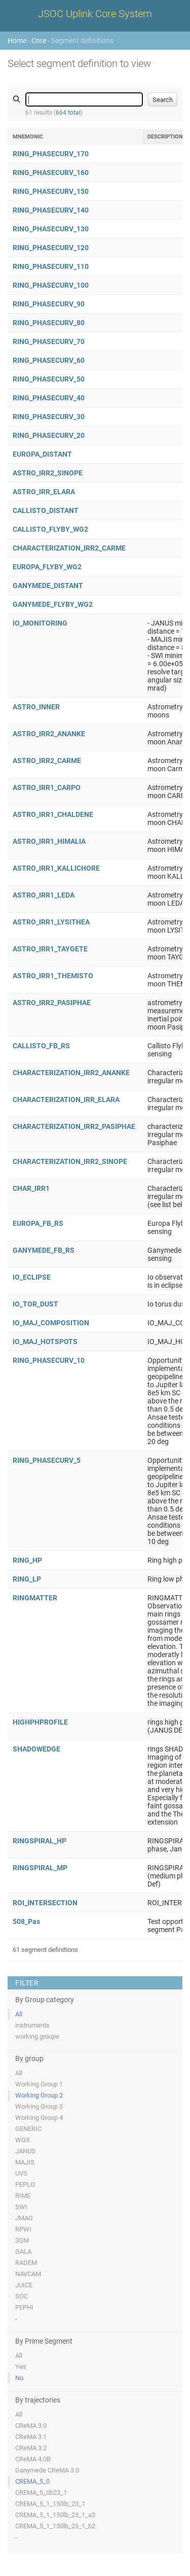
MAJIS (24, 2162)
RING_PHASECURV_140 (51, 210)
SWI (21, 2207)
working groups (37, 2036)
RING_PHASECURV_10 (49, 1360)
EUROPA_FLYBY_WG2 (47, 567)
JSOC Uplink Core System (95, 14)
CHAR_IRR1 (31, 1188)
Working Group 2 (39, 2095)
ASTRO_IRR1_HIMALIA (49, 841)
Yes (20, 2367)
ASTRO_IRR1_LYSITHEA (51, 922)
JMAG (24, 2218)
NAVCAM (28, 2274)
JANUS (25, 2151)
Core (38, 41)
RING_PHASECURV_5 (47, 1460)
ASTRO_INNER (36, 707)
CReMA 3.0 (31, 2425)
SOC (21, 2296)
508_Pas (26, 1921)
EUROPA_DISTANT (42, 454)
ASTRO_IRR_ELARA (44, 492)
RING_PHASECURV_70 (49, 341)
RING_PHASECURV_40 (49, 398)
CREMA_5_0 (32, 2481)
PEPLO (25, 2184)
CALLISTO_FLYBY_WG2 (50, 529)
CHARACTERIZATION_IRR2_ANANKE (71, 1073)
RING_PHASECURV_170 (51, 154)
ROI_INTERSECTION (45, 1903)
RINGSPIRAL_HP (39, 1841)
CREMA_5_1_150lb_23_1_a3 (55, 2515)
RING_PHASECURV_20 (49, 435)
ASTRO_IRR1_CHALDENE (53, 814)
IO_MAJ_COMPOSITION (51, 1323)
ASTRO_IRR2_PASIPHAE (52, 1003)
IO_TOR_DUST (35, 1304)
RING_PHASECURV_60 (49, 360)
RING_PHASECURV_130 (51, 229)
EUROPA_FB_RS (38, 1223)
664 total (68, 112)
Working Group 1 (39, 2084)
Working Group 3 (39, 2106)
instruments (32, 2025)
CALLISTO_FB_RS (41, 1046)
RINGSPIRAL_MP (40, 1868)
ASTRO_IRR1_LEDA (43, 895)
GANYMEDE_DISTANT (48, 585)
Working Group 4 (39, 2117)
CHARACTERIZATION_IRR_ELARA (66, 1099)
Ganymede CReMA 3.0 (47, 2470)
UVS (21, 2173)
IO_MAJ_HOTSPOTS (45, 1341)
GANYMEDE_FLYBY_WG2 (53, 604)
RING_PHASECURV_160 (51, 172)
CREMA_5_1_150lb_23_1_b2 (55, 2526)
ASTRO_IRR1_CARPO (47, 787)
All (18, 2014)
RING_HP (27, 1560)
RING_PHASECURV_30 (49, 417)
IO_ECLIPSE (32, 1277)
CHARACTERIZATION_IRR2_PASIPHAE (74, 1126)
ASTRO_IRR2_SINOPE (48, 473)
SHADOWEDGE (36, 1749)
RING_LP (27, 1579)
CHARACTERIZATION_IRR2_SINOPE (70, 1161)
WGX (22, 2140)
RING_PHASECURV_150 (51, 191)
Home (17, 41)
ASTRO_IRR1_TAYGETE (50, 949)
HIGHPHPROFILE (40, 1722)
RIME (22, 2196)
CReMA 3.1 (31, 2437)
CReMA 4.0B (33, 2459)
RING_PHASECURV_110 (51, 266)
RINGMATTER (35, 1598)
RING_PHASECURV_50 (49, 379)
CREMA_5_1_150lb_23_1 (50, 2504)
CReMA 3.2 (31, 2448)
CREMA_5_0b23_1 (41, 2492)
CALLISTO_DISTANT (46, 510)
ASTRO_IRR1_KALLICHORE (56, 868)
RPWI (23, 2229)
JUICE (23, 2285)
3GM (22, 2240)
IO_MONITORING (40, 623)
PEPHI (24, 2307)
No (19, 2378)
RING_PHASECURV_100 (51, 285)
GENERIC (28, 2129)
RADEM (26, 2262)
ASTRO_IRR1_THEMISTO (53, 976)
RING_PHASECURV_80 (49, 323)
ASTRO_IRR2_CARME (47, 761)
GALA (23, 2251)
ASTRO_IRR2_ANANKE (49, 734)
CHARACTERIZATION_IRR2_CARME (69, 548)
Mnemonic (28, 136)
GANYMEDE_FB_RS (43, 1250)
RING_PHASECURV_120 (51, 248)
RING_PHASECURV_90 (49, 304)
